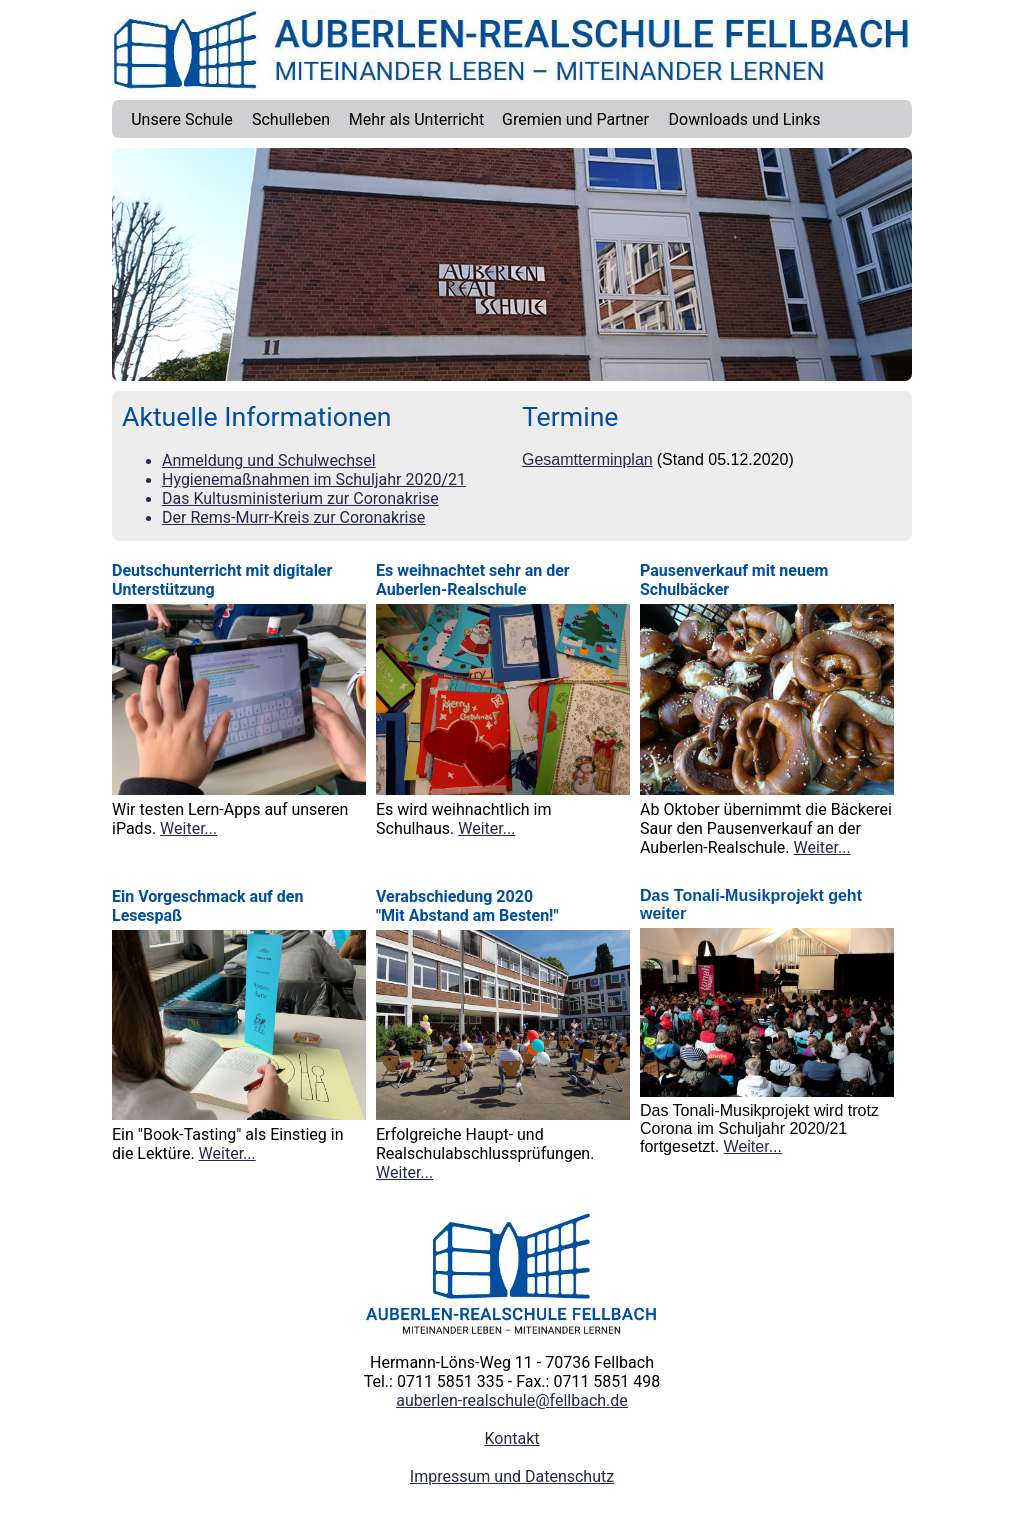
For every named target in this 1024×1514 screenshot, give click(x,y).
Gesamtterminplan (587, 459)
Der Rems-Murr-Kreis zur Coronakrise (293, 517)
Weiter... (188, 828)
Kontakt (511, 1438)
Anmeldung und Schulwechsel (269, 460)
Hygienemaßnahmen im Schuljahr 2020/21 (314, 479)
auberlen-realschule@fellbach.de (512, 1400)
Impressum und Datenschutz (512, 1476)
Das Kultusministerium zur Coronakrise (300, 498)
